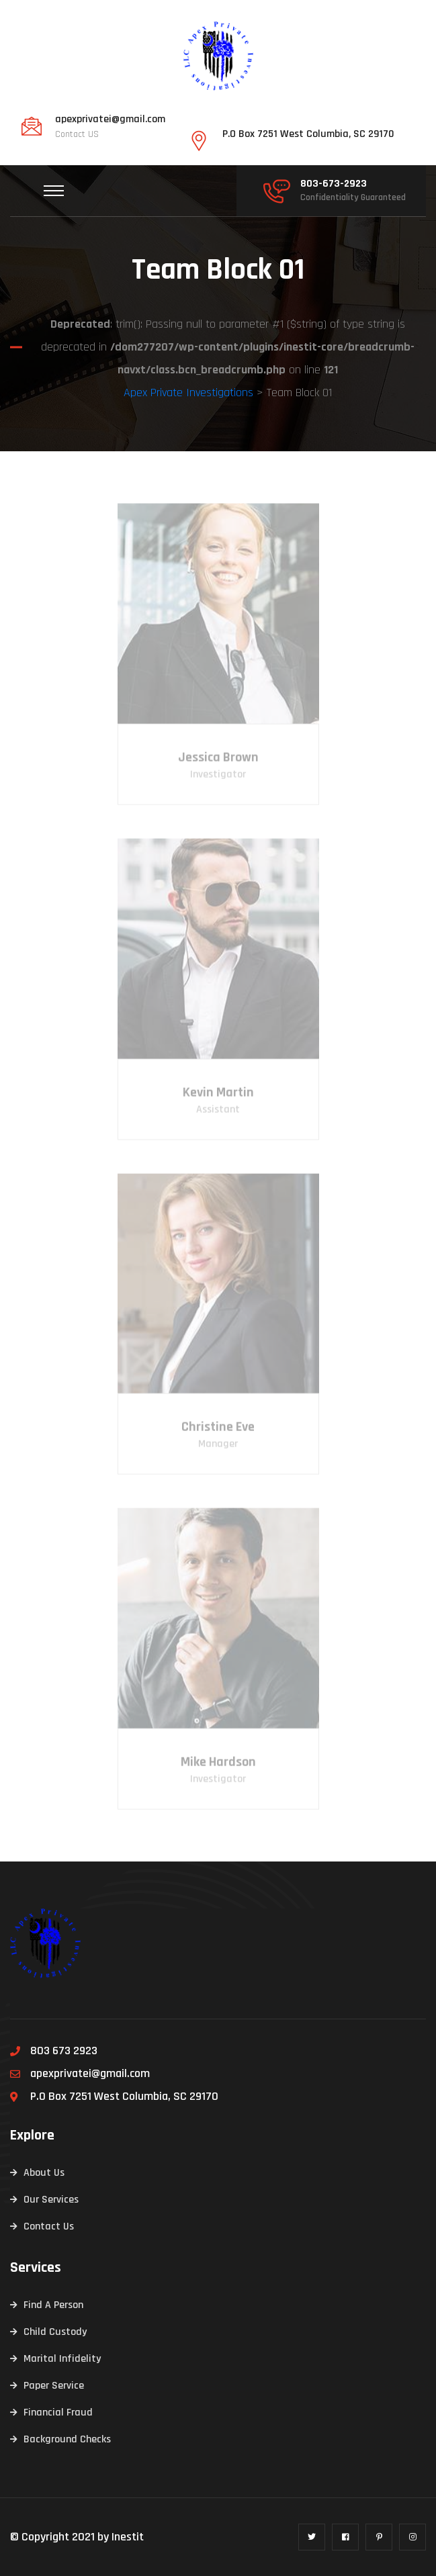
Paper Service (54, 2386)
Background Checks (67, 2439)
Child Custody (55, 2332)
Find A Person (53, 2305)
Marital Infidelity (62, 2359)
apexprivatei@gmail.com (110, 119)
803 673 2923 (63, 2050)
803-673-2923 (333, 184)
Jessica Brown (218, 761)
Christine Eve (218, 1431)
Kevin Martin (218, 1096)
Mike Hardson (218, 1766)
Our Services (51, 2200)
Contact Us (49, 2226)
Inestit (128, 2536)
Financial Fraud (58, 2412)
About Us (44, 2173)
